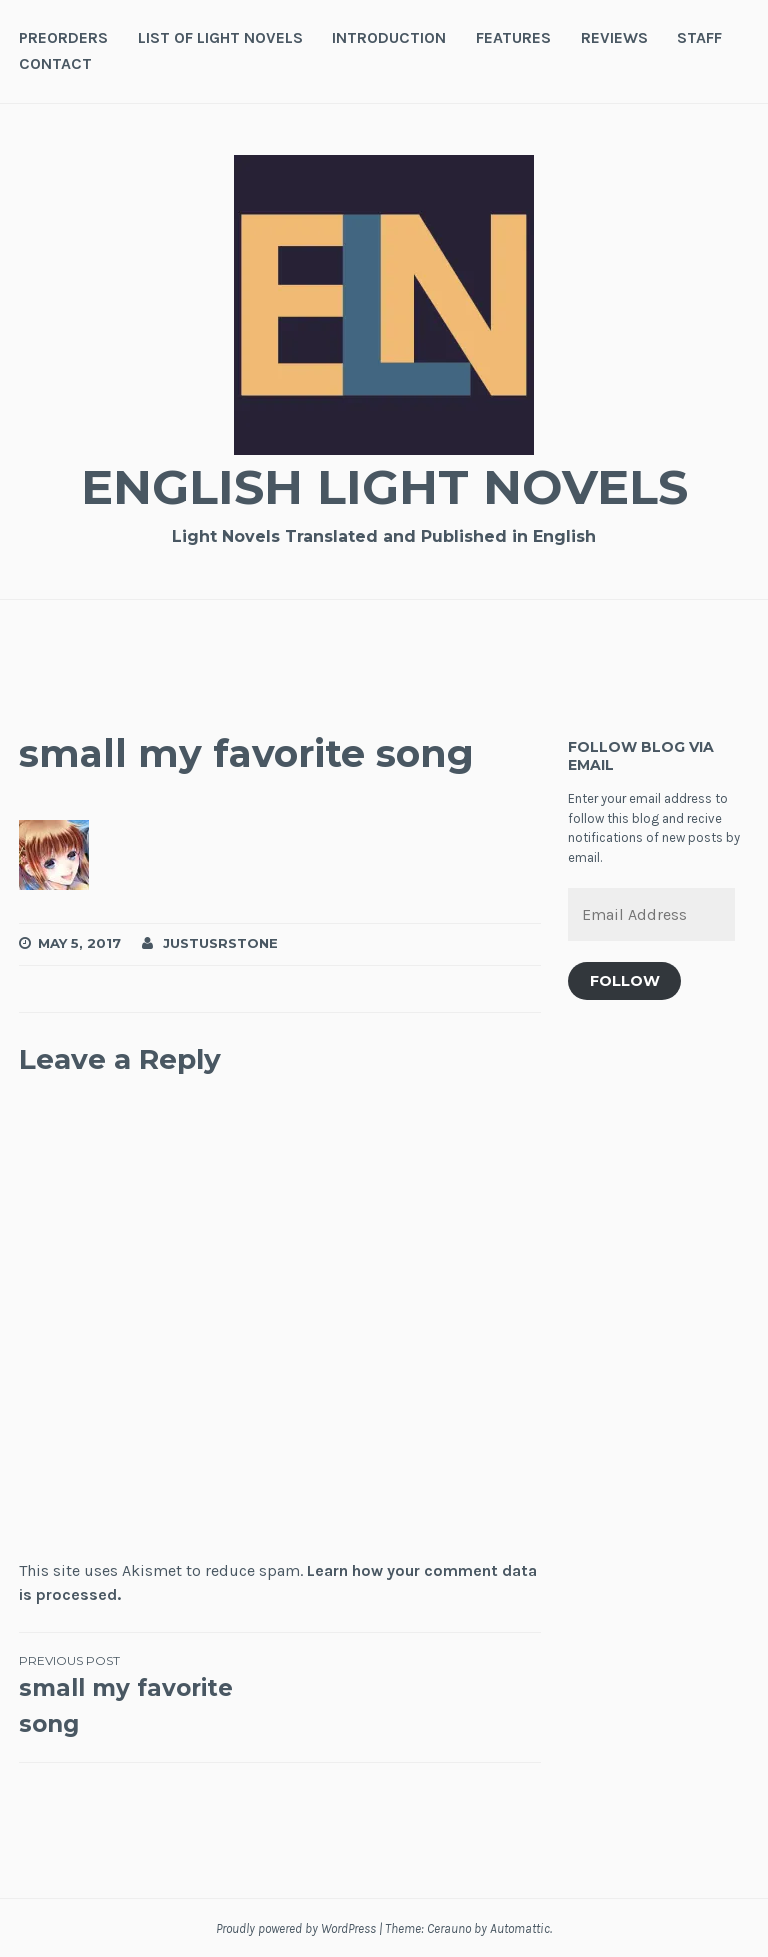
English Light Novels (384, 486)
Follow (625, 981)
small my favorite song (149, 1695)
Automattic (520, 1928)
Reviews (614, 37)
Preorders (63, 37)
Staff (699, 37)
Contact (55, 63)
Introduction (389, 37)
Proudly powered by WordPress (296, 1928)
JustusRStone (220, 943)
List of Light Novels (220, 37)
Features (513, 37)
